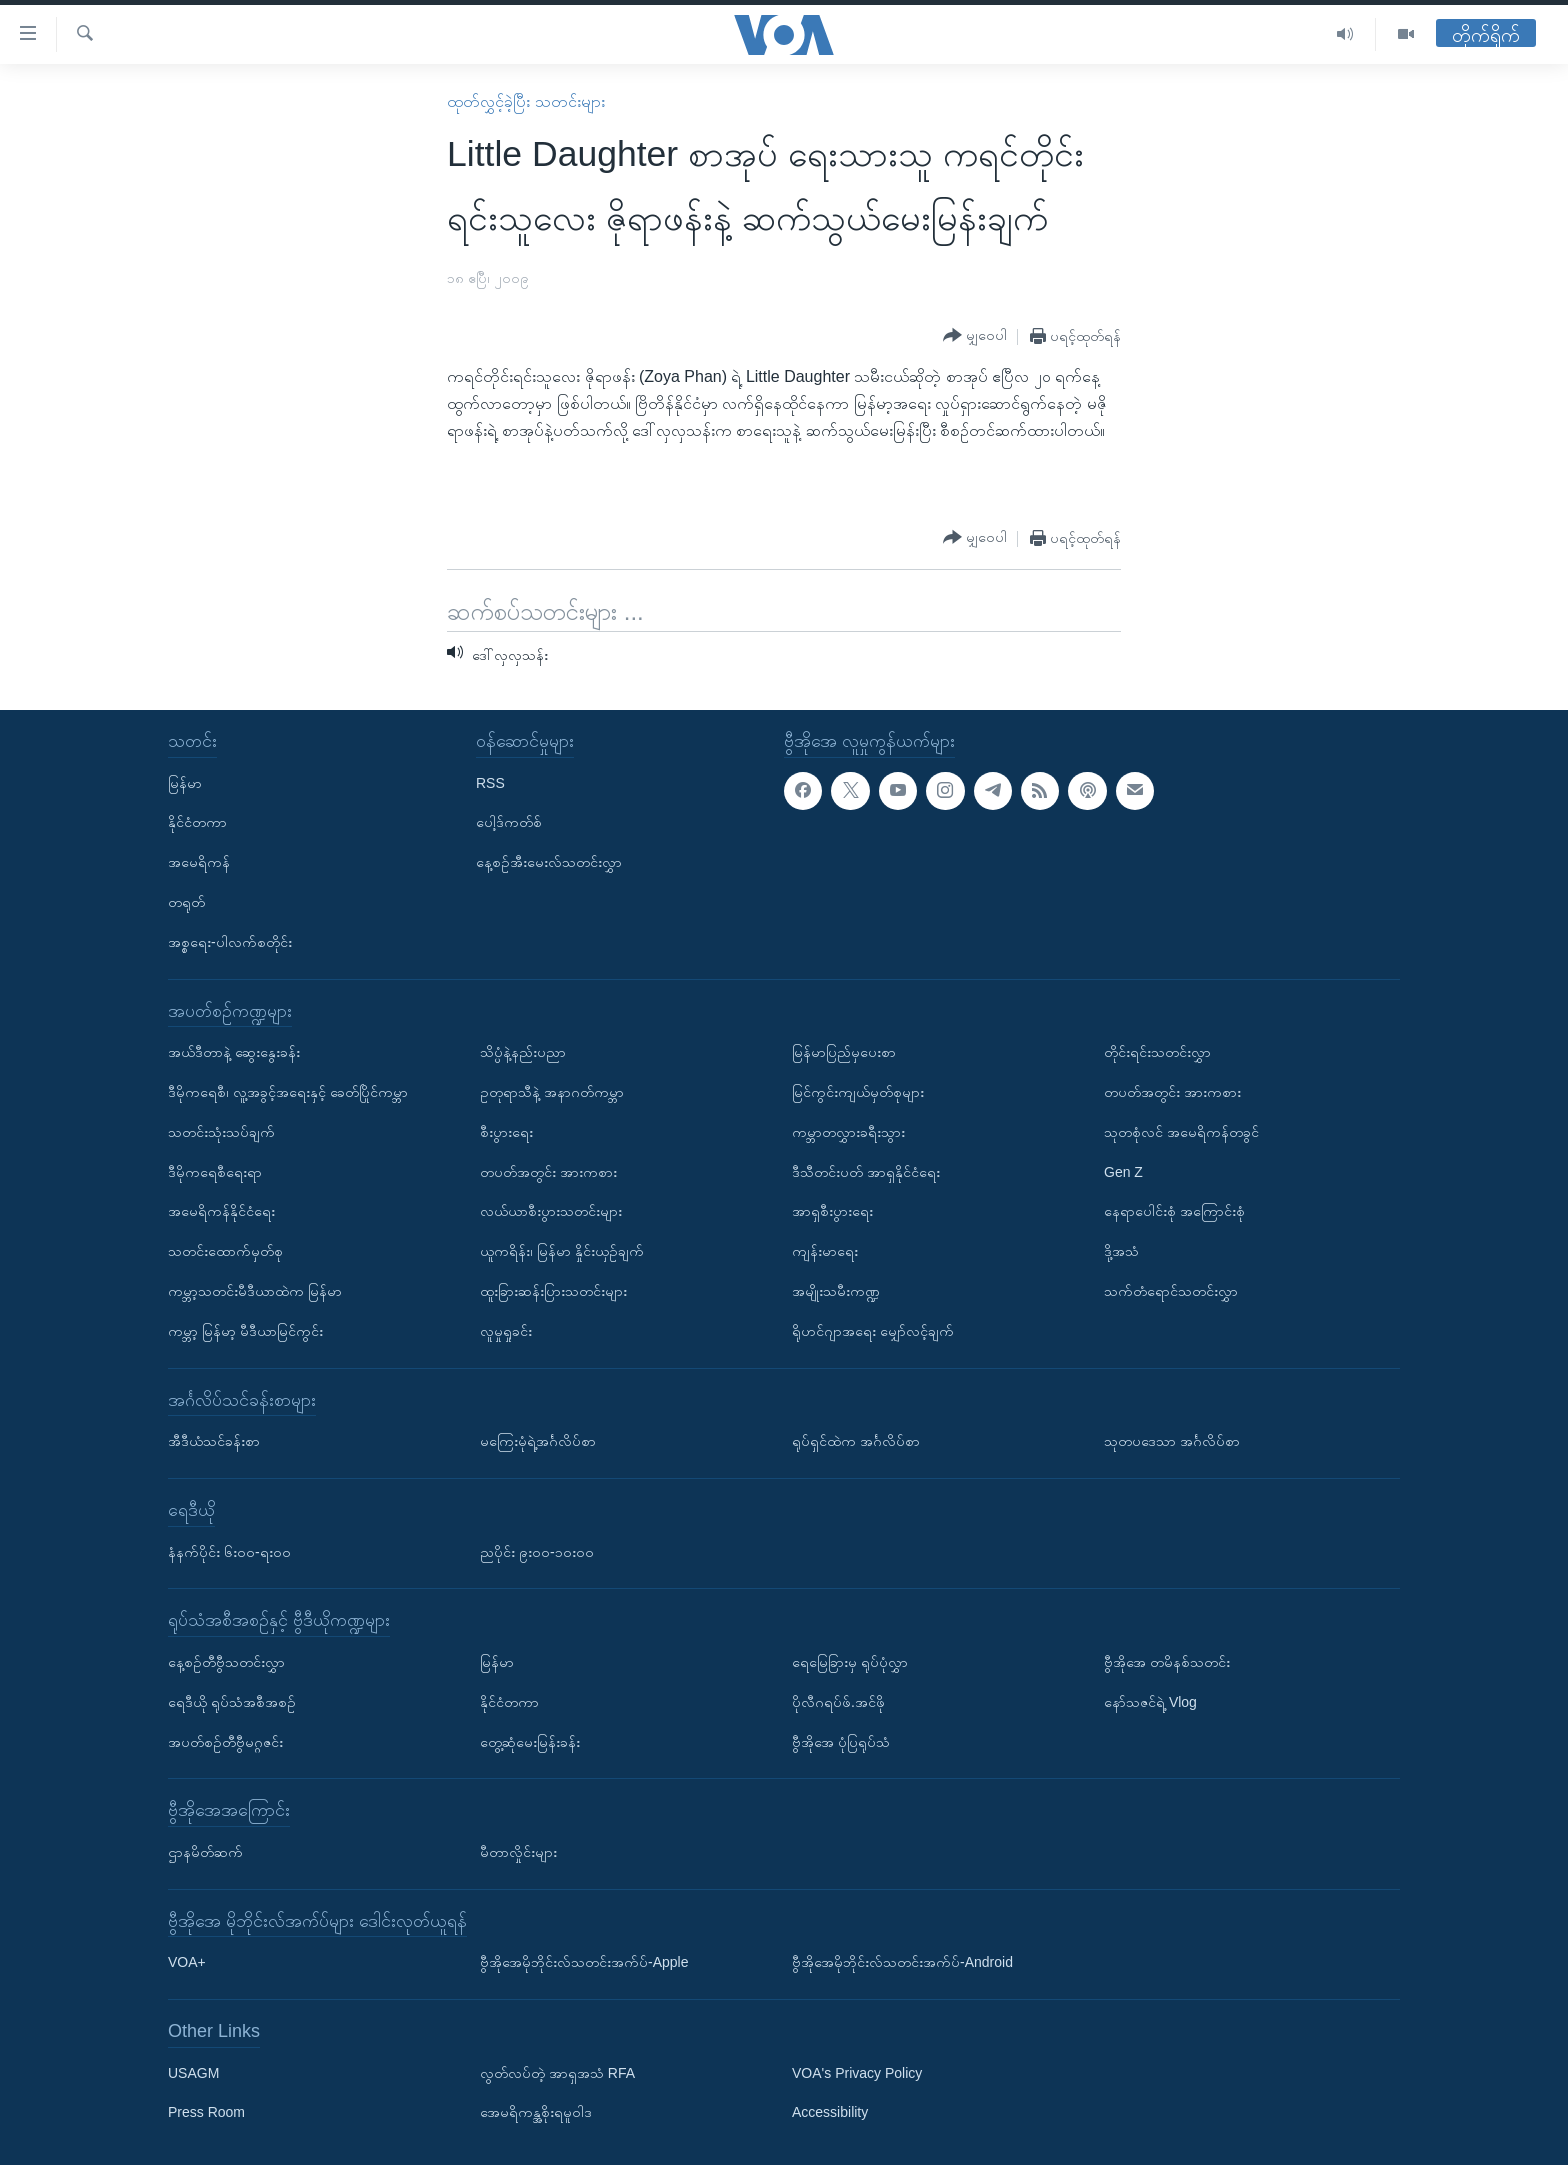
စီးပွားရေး (506, 1132)
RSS (490, 782)
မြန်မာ (185, 782)
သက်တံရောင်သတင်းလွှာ (1171, 1291)
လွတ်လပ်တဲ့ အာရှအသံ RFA (557, 2072)
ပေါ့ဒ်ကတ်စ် (509, 822)
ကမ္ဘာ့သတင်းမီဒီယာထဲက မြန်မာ (255, 1291)
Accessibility (830, 2112)
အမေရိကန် (199, 862)
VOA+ (187, 1962)
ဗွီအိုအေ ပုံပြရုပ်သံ (841, 1741)
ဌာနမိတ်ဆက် (205, 1852)
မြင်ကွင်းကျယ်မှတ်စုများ (858, 1092)
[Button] (975, 336)
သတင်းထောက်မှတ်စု (225, 1251)
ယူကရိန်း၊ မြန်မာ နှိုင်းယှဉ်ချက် (562, 1251)
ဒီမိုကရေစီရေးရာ (215, 1171)
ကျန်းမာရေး (825, 1251)
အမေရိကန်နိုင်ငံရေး (221, 1211)
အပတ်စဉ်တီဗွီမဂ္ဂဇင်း (225, 1741)
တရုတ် (186, 902)
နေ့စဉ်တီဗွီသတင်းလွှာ (226, 1662)
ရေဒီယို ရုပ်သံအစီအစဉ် (232, 1702)
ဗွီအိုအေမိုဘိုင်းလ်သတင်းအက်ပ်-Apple (584, 1962)
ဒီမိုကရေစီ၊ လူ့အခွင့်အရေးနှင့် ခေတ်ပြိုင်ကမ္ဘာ (288, 1092)
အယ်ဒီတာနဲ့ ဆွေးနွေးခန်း (234, 1052)
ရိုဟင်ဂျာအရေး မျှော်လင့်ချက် (873, 1331)
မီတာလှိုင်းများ (518, 1852)
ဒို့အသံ (1121, 1251)
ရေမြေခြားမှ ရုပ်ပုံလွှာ (850, 1662)
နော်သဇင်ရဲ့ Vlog (1150, 1702)
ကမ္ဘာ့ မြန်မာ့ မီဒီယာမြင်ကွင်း (245, 1331)
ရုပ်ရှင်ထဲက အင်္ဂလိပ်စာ (856, 1441)
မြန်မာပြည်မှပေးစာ (844, 1052)
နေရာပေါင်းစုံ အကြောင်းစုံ (1174, 1211)
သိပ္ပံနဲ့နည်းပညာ (523, 1052)
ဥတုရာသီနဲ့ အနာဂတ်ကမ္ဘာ (552, 1092)
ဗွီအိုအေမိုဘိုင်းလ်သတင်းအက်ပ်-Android (902, 1962)
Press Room (206, 2112)
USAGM (193, 2072)
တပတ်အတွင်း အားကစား (548, 1171)
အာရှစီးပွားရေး (832, 1211)
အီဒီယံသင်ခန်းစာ (214, 1441)
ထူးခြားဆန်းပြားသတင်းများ (553, 1291)
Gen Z (1123, 1171)
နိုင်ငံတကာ (197, 822)
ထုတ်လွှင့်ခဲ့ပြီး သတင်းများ (525, 101)
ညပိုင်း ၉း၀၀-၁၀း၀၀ (537, 1551)
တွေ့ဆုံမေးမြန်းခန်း (530, 1741)
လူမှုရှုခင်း (506, 1331)
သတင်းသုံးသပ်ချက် (221, 1132)
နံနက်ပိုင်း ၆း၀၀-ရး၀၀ (229, 1551)
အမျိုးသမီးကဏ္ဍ (836, 1291)
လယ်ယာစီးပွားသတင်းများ (551, 1211)
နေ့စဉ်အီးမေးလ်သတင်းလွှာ (549, 862)
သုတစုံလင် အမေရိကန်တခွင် (1181, 1132)
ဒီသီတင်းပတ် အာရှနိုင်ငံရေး (866, 1171)
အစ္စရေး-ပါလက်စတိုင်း (230, 942)
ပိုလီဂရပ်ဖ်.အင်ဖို (838, 1702)
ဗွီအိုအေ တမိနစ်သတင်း (1167, 1662)
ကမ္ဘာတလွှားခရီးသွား (848, 1132)
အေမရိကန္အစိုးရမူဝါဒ (536, 2112)
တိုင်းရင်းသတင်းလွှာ (1157, 1052)
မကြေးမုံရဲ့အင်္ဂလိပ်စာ (538, 1441)
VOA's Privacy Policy (857, 2072)
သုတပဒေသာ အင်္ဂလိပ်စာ (1172, 1441)
